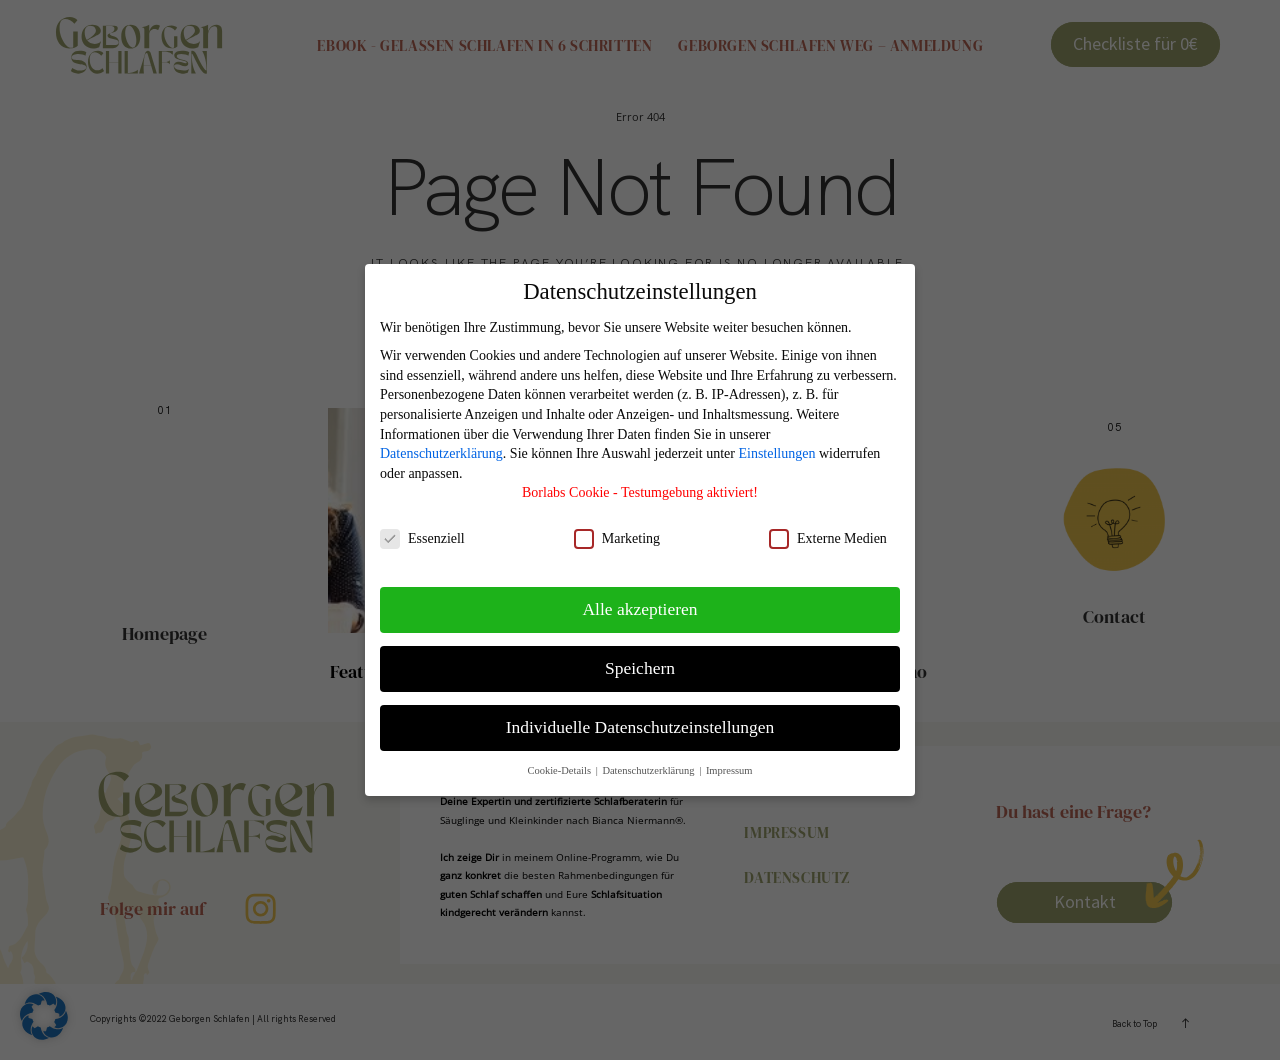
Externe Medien (828, 538)
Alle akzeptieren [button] (639, 609)
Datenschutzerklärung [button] (649, 770)
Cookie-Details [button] (560, 770)
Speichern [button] (640, 668)
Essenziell (422, 538)
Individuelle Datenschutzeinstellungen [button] (640, 727)
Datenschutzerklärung (441, 453)
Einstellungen (776, 453)
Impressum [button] (729, 770)
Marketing (617, 538)
